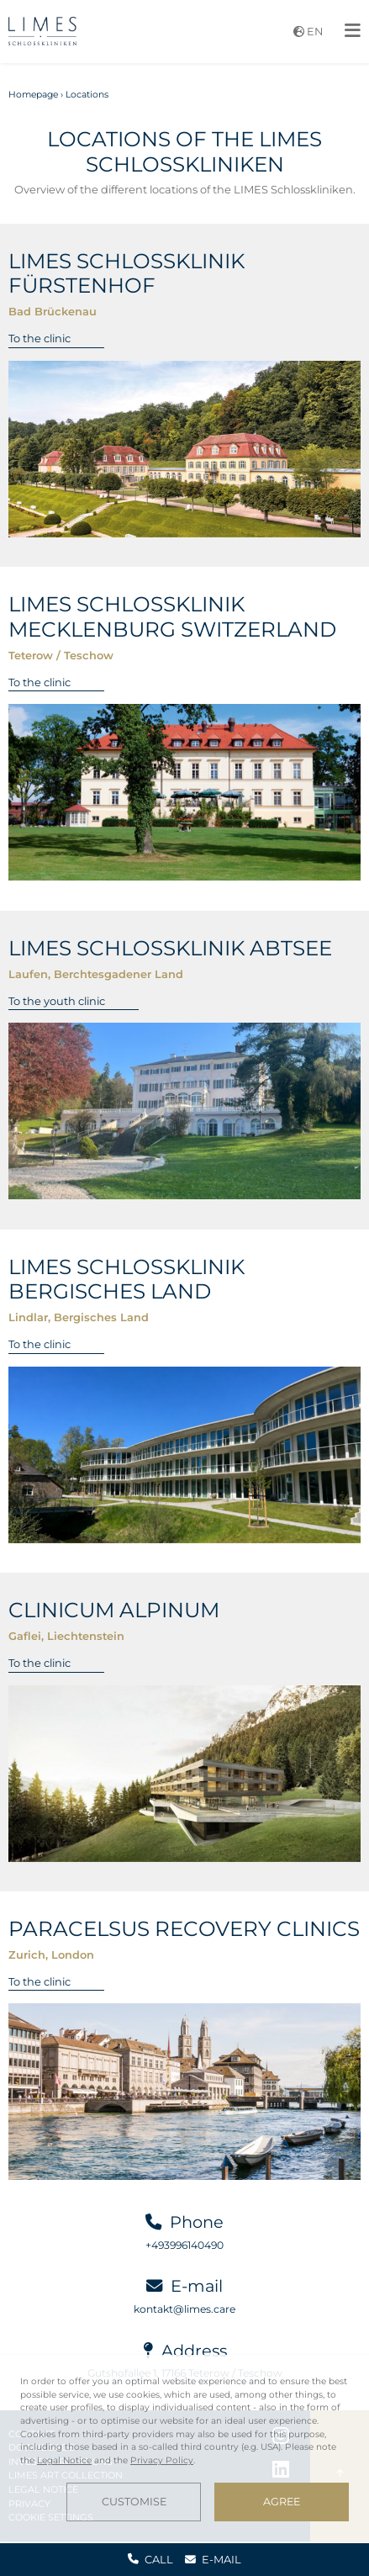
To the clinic (39, 338)
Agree (281, 2501)
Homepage (33, 94)
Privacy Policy (161, 2460)
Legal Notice (64, 2460)
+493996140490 (184, 2245)
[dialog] (184, 2448)
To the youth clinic (56, 1001)
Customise (134, 2501)
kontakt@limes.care (184, 2309)
